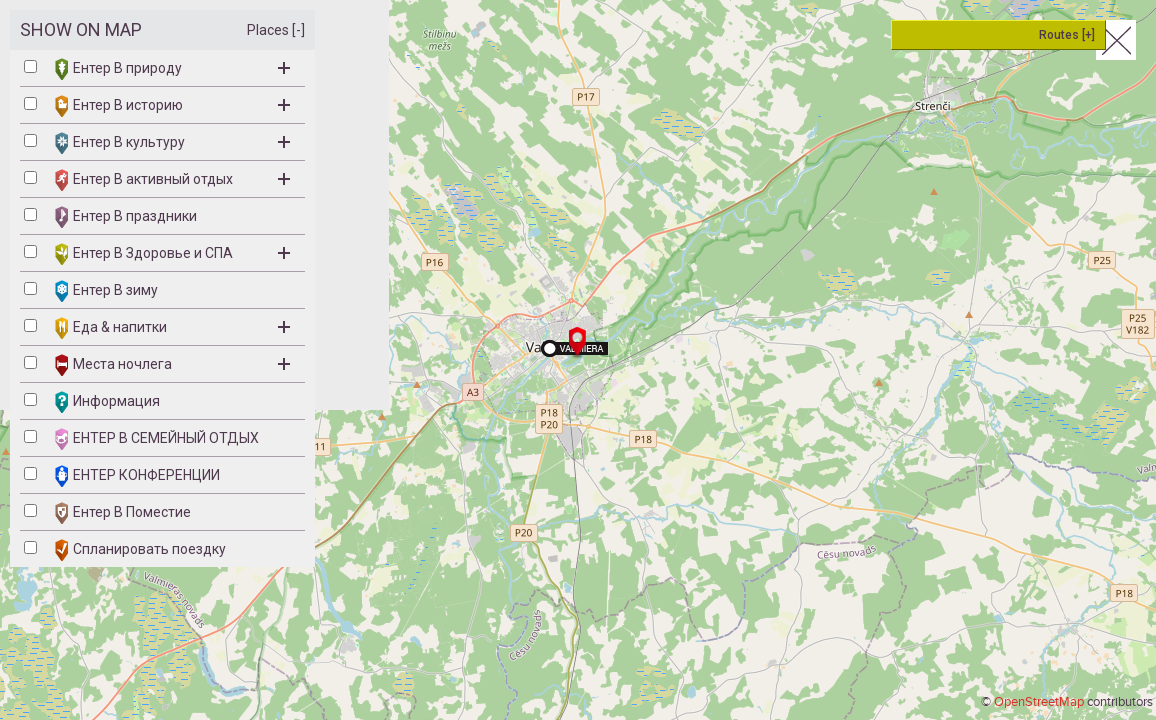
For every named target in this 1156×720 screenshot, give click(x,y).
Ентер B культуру (172, 143)
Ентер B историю (172, 106)
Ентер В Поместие (123, 513)
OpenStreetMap (1039, 702)
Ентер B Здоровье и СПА (172, 254)
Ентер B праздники (126, 217)
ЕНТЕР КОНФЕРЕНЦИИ (137, 476)
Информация (107, 402)
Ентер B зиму (106, 291)
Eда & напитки (172, 328)
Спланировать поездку (140, 550)
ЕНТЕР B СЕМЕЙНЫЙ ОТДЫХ (157, 439)
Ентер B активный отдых (172, 180)
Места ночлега (172, 365)
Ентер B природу (172, 69)
